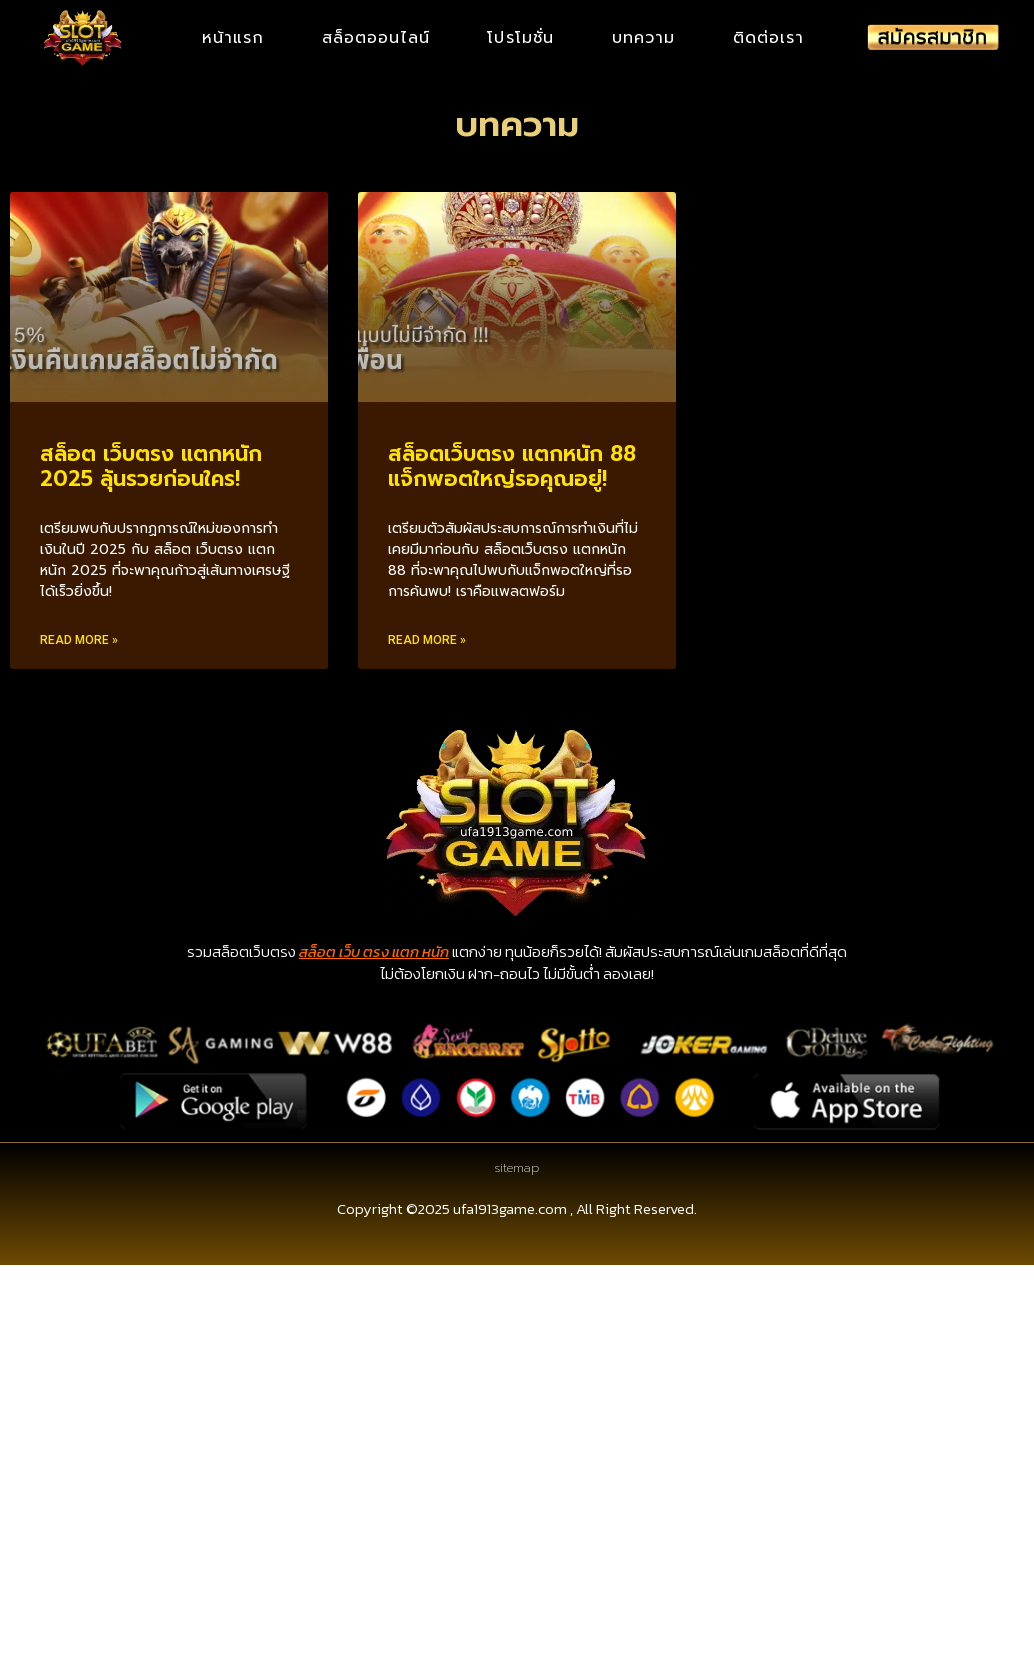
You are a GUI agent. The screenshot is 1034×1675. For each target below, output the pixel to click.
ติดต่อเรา (769, 39)
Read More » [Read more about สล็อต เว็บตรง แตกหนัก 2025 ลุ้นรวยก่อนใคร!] (79, 640)
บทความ (644, 39)
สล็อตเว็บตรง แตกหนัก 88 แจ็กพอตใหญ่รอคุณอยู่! (512, 466)
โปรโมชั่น (520, 39)
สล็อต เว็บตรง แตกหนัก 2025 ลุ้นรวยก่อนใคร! (151, 466)
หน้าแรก (233, 39)
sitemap (517, 1168)
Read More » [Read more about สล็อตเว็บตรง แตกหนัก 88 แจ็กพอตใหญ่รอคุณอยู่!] (427, 640)
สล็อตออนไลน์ (376, 39)
